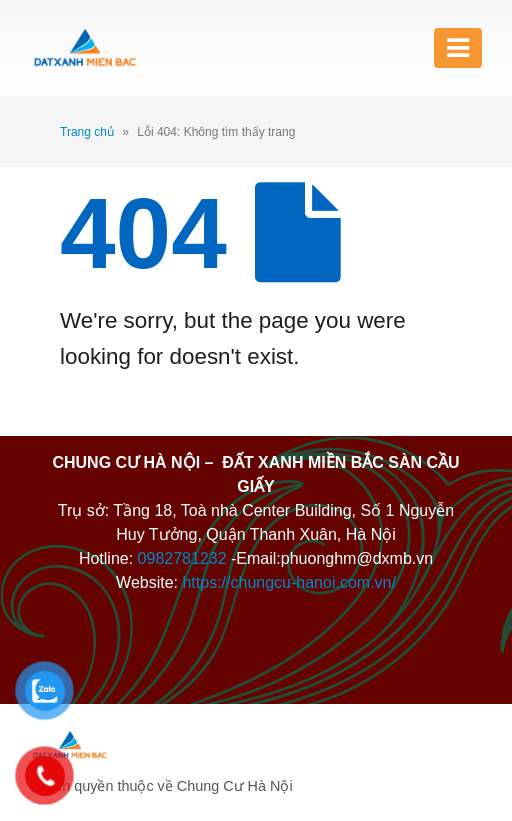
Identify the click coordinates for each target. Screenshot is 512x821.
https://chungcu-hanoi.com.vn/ (288, 582)
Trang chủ (87, 132)
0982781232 (182, 558)
